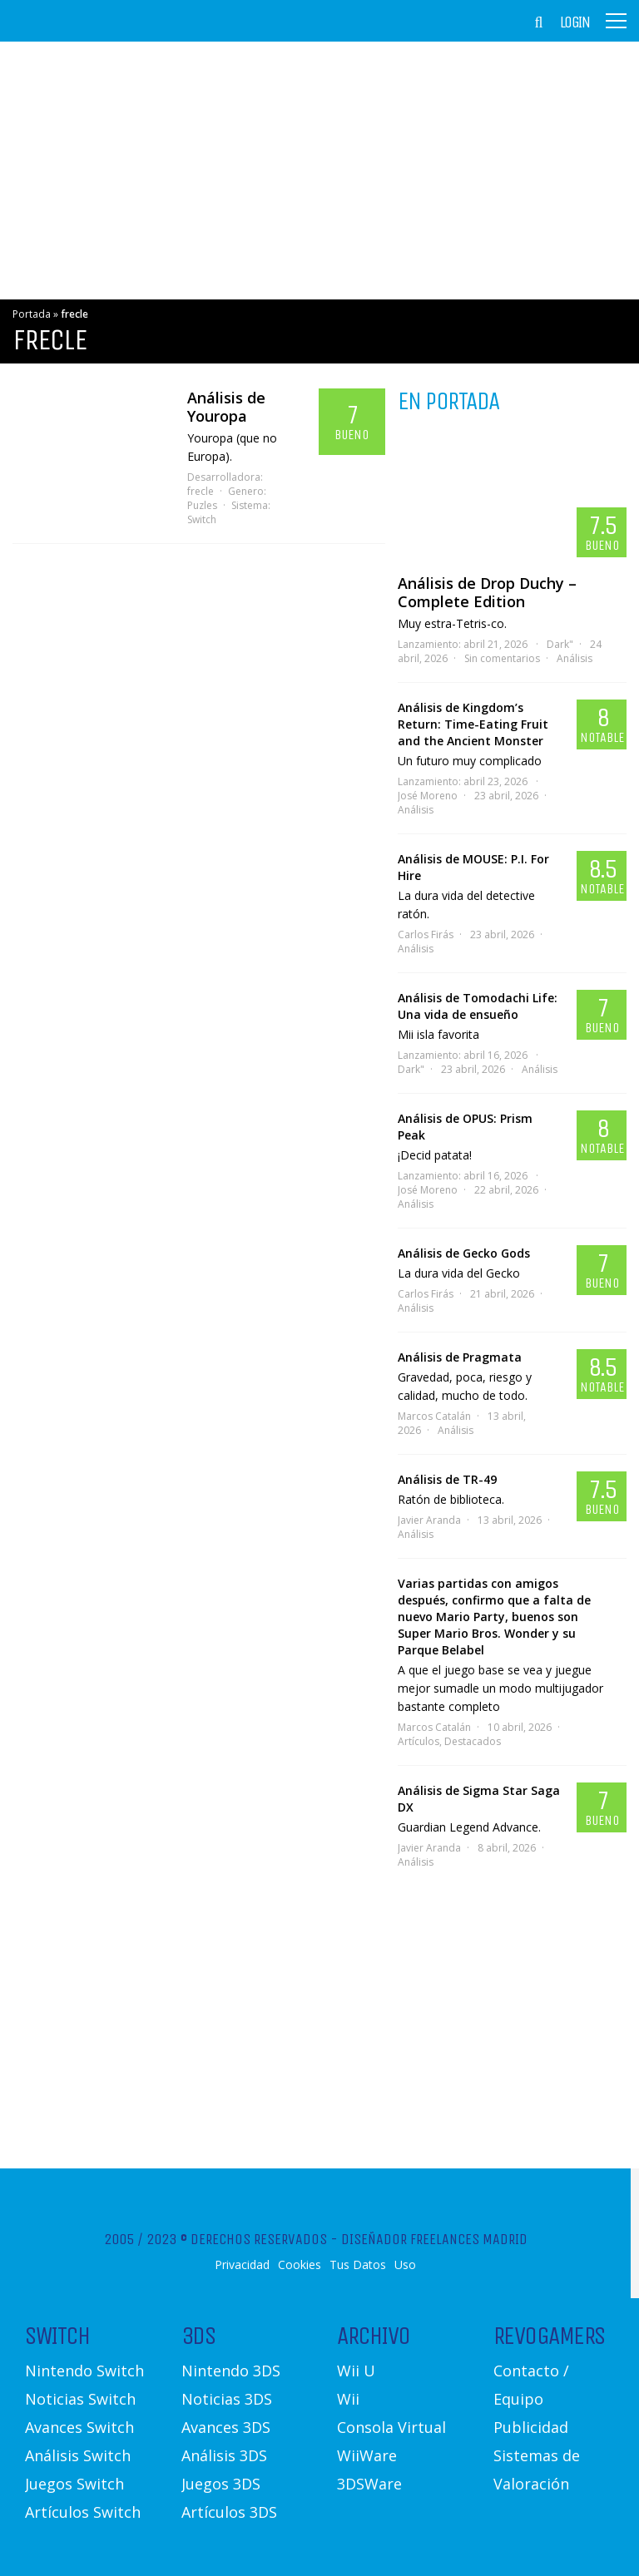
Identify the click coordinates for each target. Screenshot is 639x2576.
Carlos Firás (425, 934)
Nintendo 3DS (230, 2371)
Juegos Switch (74, 2484)
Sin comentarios (502, 658)
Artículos (418, 1741)
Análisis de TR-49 (447, 1479)
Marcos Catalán (434, 1416)
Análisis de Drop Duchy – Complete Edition (487, 592)
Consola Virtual (391, 2427)
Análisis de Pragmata (460, 1357)
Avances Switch (79, 2427)
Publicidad (530, 2427)
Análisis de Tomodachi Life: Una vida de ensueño (477, 1006)
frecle (200, 491)
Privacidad (242, 2265)
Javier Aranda (429, 1520)
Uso (405, 2265)
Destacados (472, 1741)
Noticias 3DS (226, 2399)
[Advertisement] (319, 170)
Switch (201, 519)
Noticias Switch (80, 2399)
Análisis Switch (78, 2455)
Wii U (356, 2371)
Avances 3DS (225, 2427)
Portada (31, 314)
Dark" (560, 644)
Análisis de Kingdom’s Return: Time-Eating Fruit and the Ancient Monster (473, 724)
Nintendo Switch (84, 2371)
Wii (348, 2399)
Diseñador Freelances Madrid (434, 2239)
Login (575, 22)
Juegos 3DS (220, 2484)
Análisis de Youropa (226, 407)
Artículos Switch (83, 2512)
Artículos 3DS (229, 2512)
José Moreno (428, 796)
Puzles (202, 505)
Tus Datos (357, 2265)
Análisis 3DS (224, 2455)
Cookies (299, 2265)
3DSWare (369, 2484)
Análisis (574, 658)
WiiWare (367, 2455)
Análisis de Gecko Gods (464, 1253)
